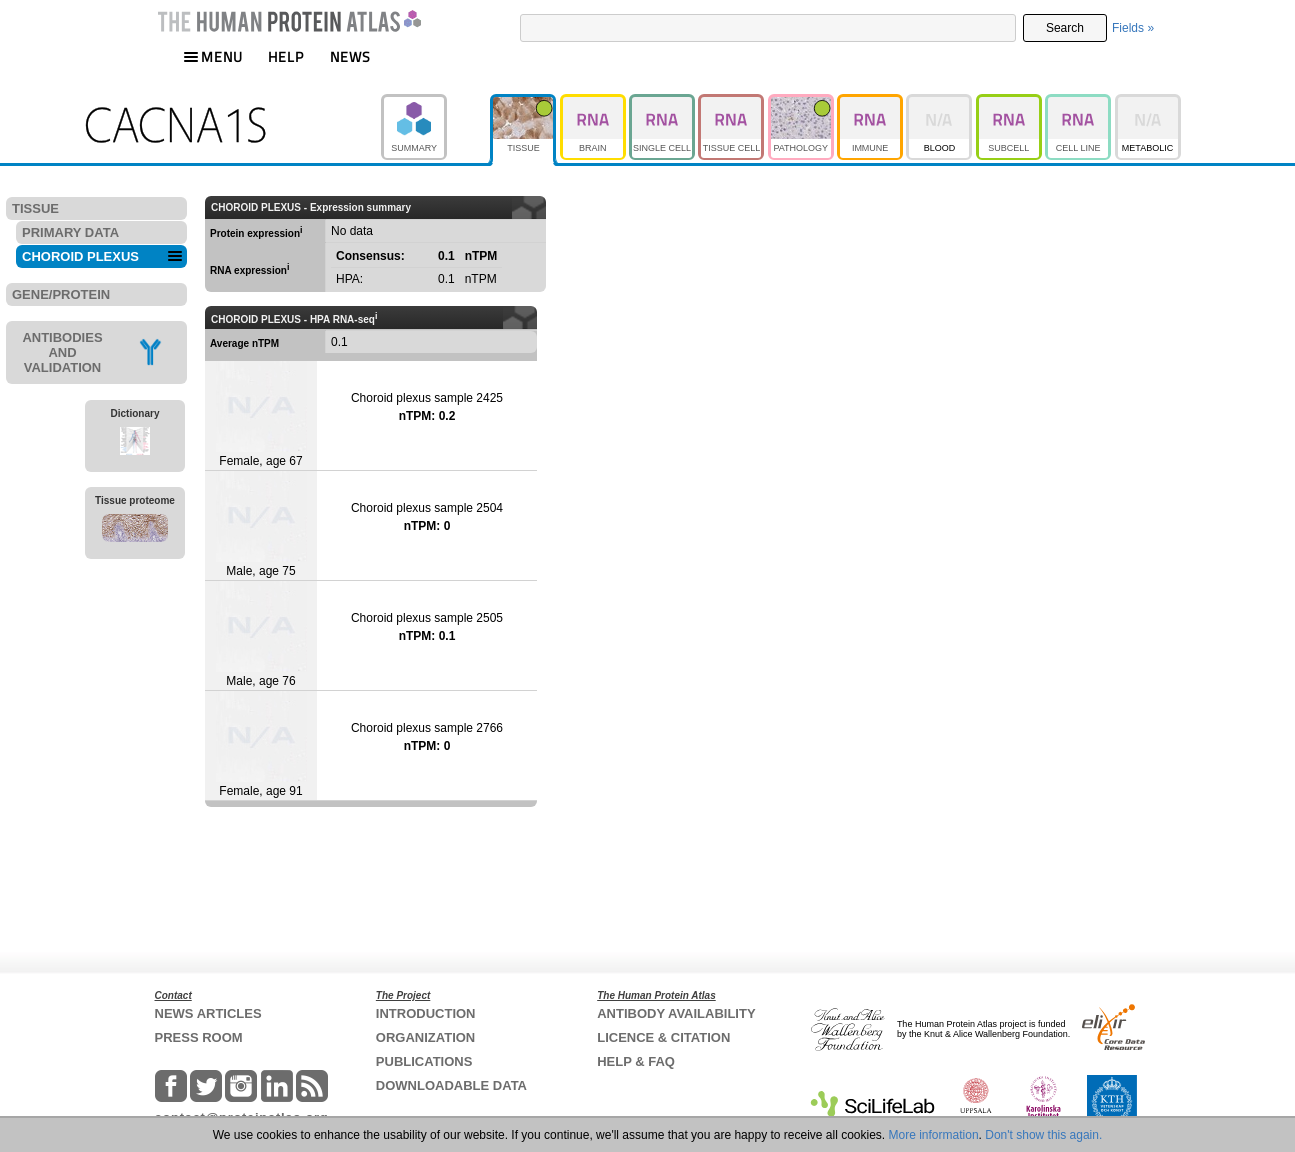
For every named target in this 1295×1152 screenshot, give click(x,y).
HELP (286, 56)
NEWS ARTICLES (208, 1013)
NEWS (350, 56)
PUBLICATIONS (424, 1061)
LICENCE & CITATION (663, 1037)
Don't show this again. (1043, 1135)
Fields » (1133, 28)
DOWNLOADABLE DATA (451, 1085)
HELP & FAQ (636, 1061)
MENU (213, 56)
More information (934, 1135)
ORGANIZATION (425, 1037)
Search (1065, 28)
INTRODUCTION (426, 1013)
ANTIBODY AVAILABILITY (676, 1013)
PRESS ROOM (199, 1037)
